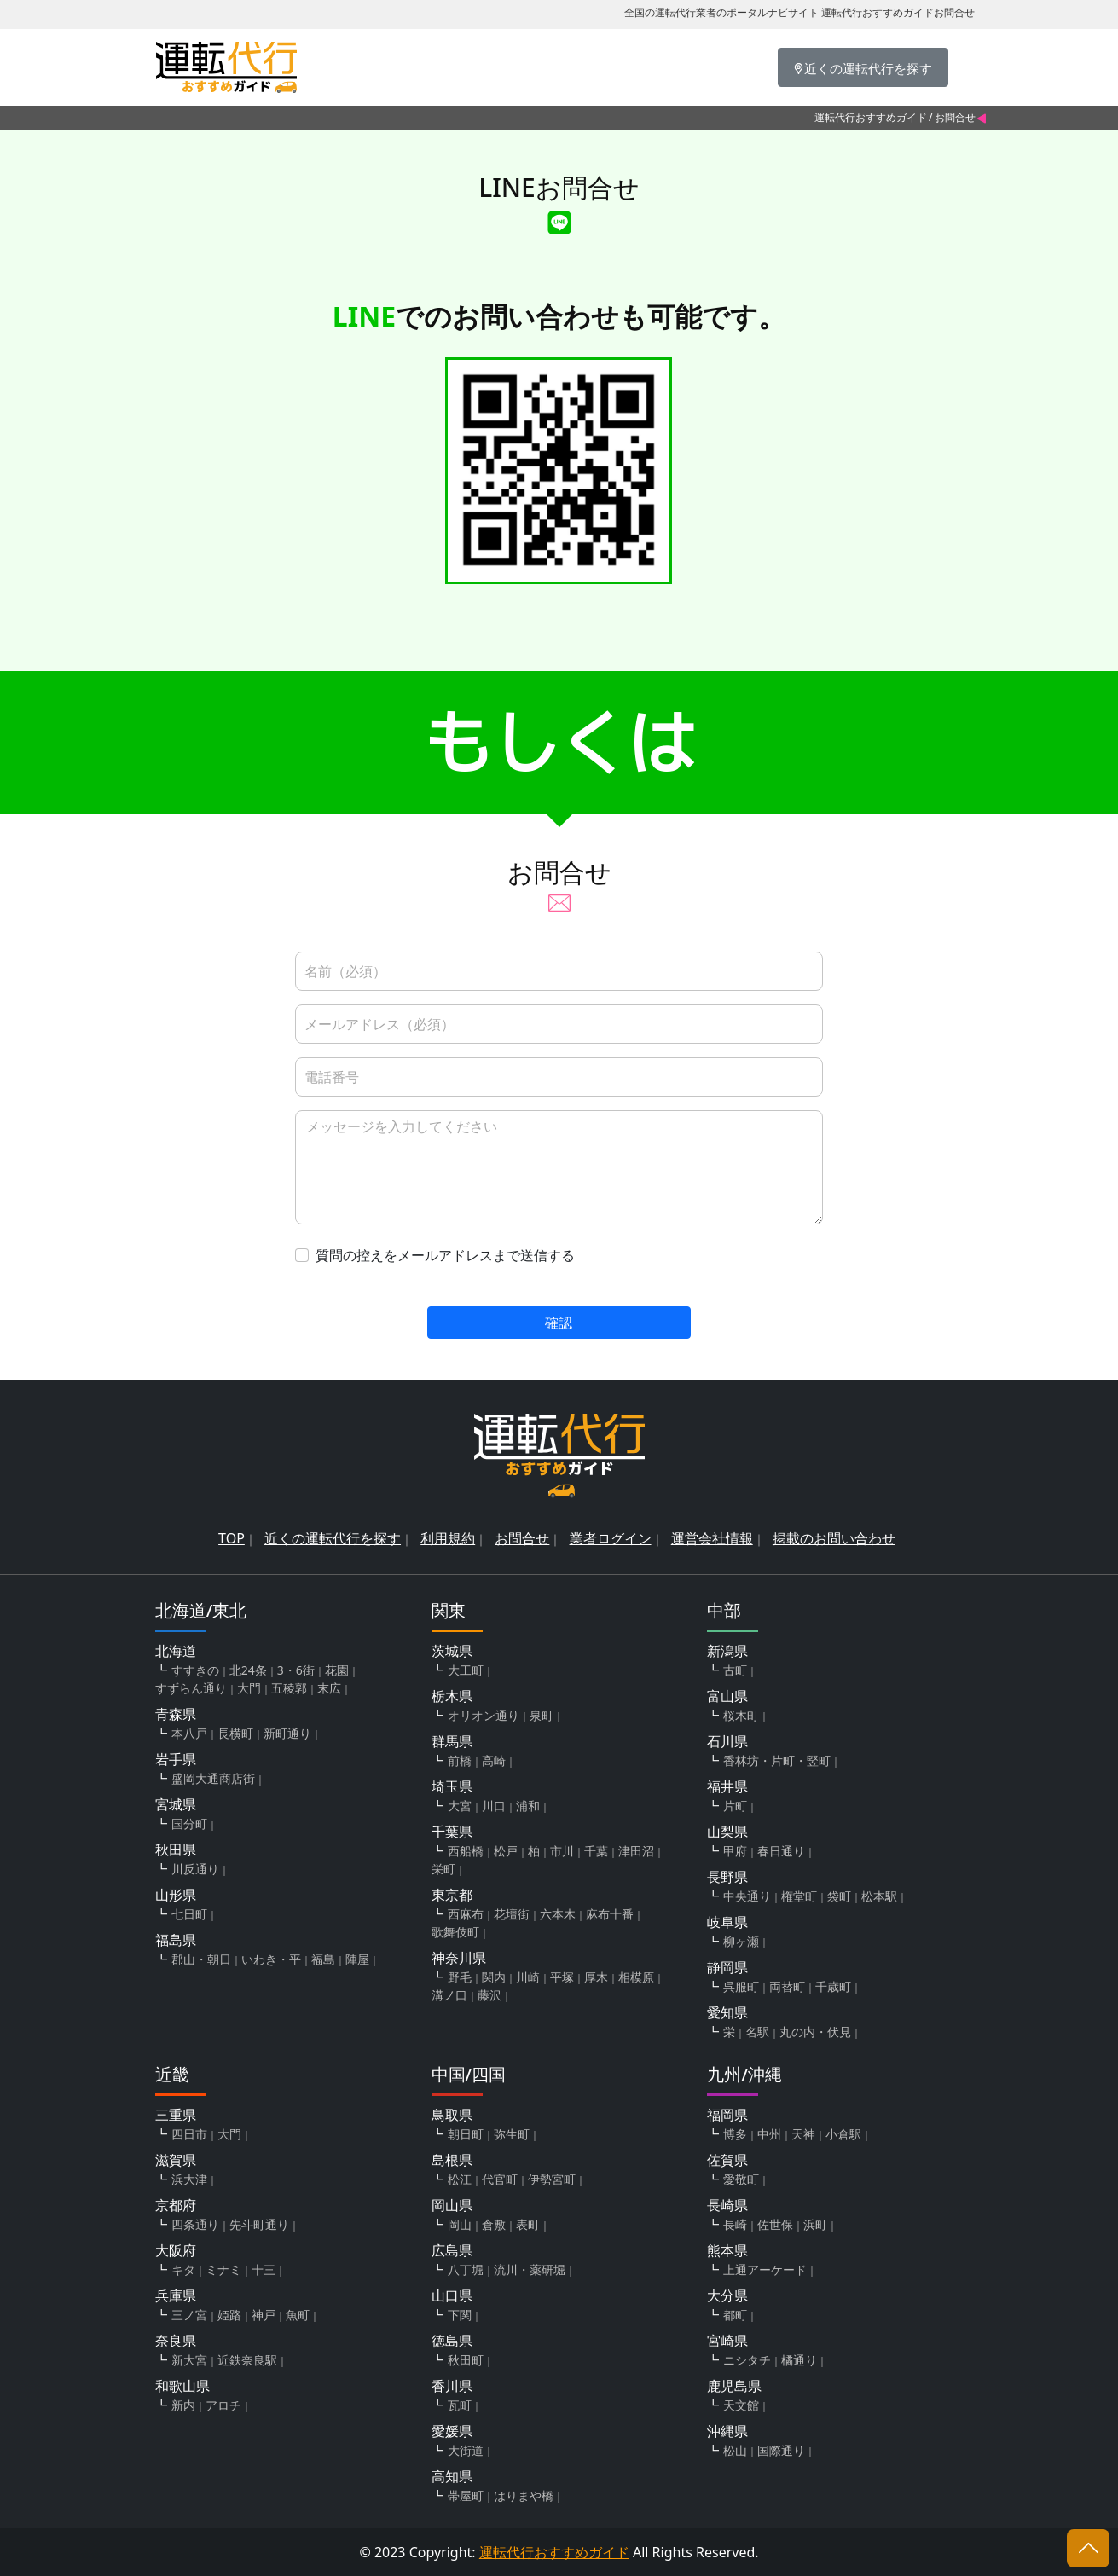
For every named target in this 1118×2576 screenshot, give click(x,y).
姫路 (229, 2315)
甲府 (735, 1851)
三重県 (175, 2114)
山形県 (175, 1894)
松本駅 (879, 1896)
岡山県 (452, 2205)
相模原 (636, 1977)
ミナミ (223, 2269)
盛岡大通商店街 (213, 1778)
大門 (249, 1688)
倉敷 (494, 2224)
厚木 (596, 1977)
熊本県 (727, 2250)
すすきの (195, 1670)
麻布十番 (610, 1914)
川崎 (528, 1977)
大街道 (466, 2450)
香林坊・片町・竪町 (777, 1760)
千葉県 (452, 1831)
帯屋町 (466, 2495)
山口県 (452, 2295)
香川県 (452, 2385)
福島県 (175, 1940)
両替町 (787, 1986)
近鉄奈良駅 (247, 2360)
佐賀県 (727, 2160)
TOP (231, 1538)
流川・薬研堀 (529, 2269)
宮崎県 (727, 2340)
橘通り (799, 2360)
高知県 (452, 2476)
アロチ (223, 2405)
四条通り (195, 2224)
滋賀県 (175, 2160)
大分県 (727, 2295)
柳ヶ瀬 (741, 1941)
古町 (735, 1670)
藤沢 (489, 1995)
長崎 (735, 2224)
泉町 (541, 1715)
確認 (558, 1322)
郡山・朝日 (201, 1959)
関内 (494, 1977)
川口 (494, 1805)
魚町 (298, 2315)
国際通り (781, 2450)
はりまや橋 (523, 2495)
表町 (528, 2224)
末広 (329, 1688)
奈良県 (175, 2340)
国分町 (189, 1823)
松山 (735, 2450)
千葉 (596, 1851)
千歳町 (833, 1986)
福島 (323, 1959)
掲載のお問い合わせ (834, 1538)
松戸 (506, 1851)
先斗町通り (259, 2224)
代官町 (500, 2179)
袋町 (839, 1896)
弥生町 (512, 2134)
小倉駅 (843, 2134)
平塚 (562, 1977)
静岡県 (727, 1967)
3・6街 (296, 1670)
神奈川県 (459, 1957)
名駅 (757, 2031)
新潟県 (727, 1650)
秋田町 (466, 2360)
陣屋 (357, 1959)
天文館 (741, 2405)
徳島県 (452, 2340)
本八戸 (189, 1733)
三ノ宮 (189, 2315)
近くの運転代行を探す (332, 1538)
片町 (735, 1805)
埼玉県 (452, 1786)
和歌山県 (182, 2385)
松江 (460, 2179)
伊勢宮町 (552, 2179)
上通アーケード (765, 2269)
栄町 (443, 1869)
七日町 (189, 1914)
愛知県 (727, 2012)
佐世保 (775, 2224)
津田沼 (636, 1851)
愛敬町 (741, 2179)
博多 (735, 2134)
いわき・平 (271, 1959)
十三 (263, 2269)
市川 (562, 1851)
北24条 (248, 1670)
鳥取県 (452, 2114)
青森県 (175, 1714)
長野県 (727, 1876)
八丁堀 (466, 2269)
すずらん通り (191, 1688)
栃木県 (452, 1696)
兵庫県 (175, 2295)
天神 (803, 2134)
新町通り (287, 1733)
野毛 (460, 1977)
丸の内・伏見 (815, 2031)
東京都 (452, 1894)
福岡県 (727, 2114)
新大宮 (189, 2360)
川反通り (195, 1869)
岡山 (460, 2224)
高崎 (494, 1760)
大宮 (460, 1805)
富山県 (727, 1696)
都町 (735, 2315)
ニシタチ (747, 2360)
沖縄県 (727, 2431)
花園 (337, 1670)
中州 (769, 2134)
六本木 (558, 1914)
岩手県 (175, 1759)
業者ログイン (611, 1538)
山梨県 (727, 1831)
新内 (183, 2405)
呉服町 (741, 1986)
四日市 (189, 2134)
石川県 (727, 1741)
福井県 (727, 1786)
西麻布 (466, 1914)
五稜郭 (289, 1688)
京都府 (175, 2205)
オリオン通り (483, 1715)
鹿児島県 (734, 2385)
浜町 (815, 2224)
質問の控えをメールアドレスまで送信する (445, 1255)
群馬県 (452, 1741)
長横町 (235, 1733)
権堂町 (799, 1896)
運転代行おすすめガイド (870, 117)
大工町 (466, 1670)
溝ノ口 (449, 1995)
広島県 (452, 2250)
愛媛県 (452, 2431)
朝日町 (466, 2134)
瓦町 (460, 2405)
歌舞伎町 (455, 1932)
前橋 (460, 1760)
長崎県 (727, 2205)
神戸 (263, 2315)
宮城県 (175, 1804)
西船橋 (466, 1851)
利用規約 (447, 1538)
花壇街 (512, 1914)
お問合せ (522, 1538)
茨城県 (452, 1650)
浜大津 (189, 2179)
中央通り (747, 1896)
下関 (460, 2315)
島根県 (452, 2160)
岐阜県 (727, 1922)
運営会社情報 (712, 1538)
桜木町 (741, 1715)
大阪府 (175, 2250)
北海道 (175, 1650)
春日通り (781, 1851)
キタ (183, 2269)
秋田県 (175, 1849)
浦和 (528, 1805)
